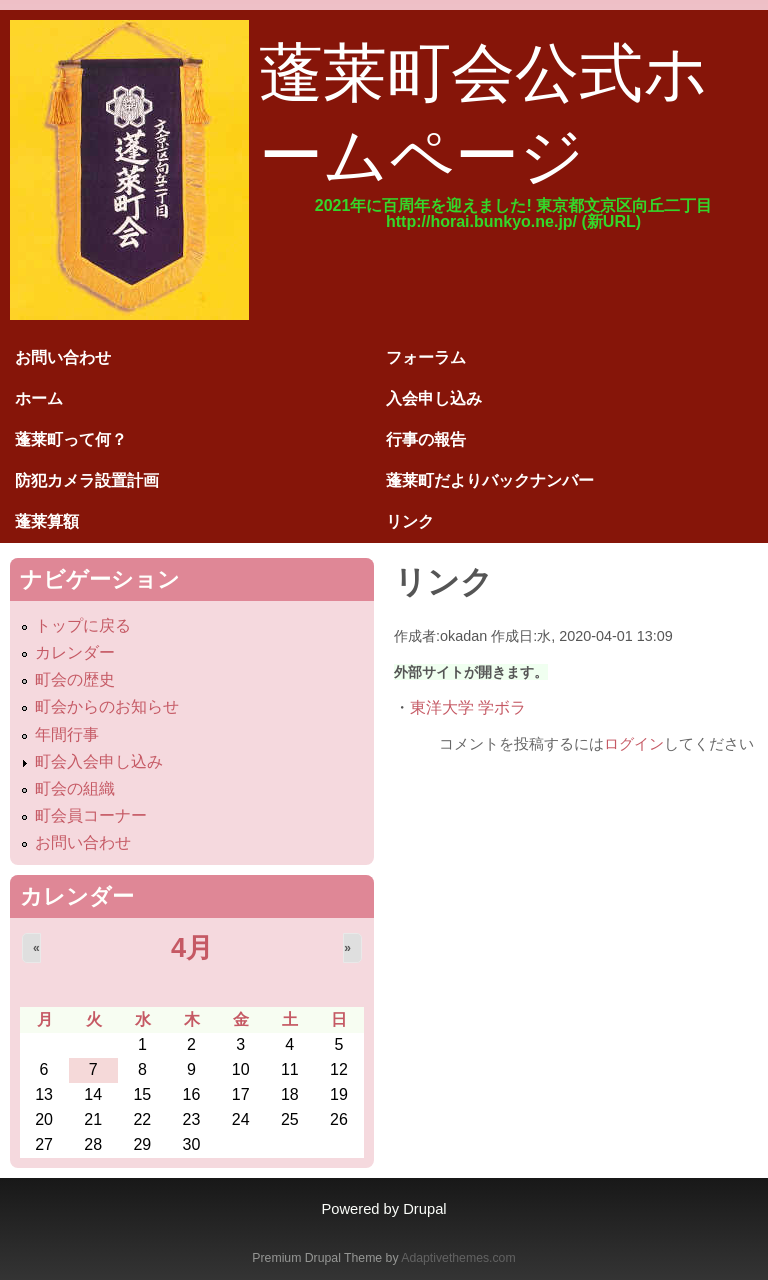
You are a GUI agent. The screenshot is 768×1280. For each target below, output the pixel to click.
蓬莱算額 (47, 521)
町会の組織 (75, 788)
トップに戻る (83, 625)
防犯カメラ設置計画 (87, 480)
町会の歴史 (75, 679)
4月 (192, 947)
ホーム (39, 398)
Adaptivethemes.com (458, 1258)
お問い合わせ (63, 357)
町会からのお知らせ (107, 706)
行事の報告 (426, 439)
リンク (410, 521)
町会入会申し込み (99, 761)
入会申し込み (434, 398)
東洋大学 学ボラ (468, 707)
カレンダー (75, 652)
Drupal (424, 1209)
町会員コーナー (91, 815)
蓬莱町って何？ (71, 439)
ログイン (634, 743)
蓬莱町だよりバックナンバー (490, 480)
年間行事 (67, 734)
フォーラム (426, 357)
